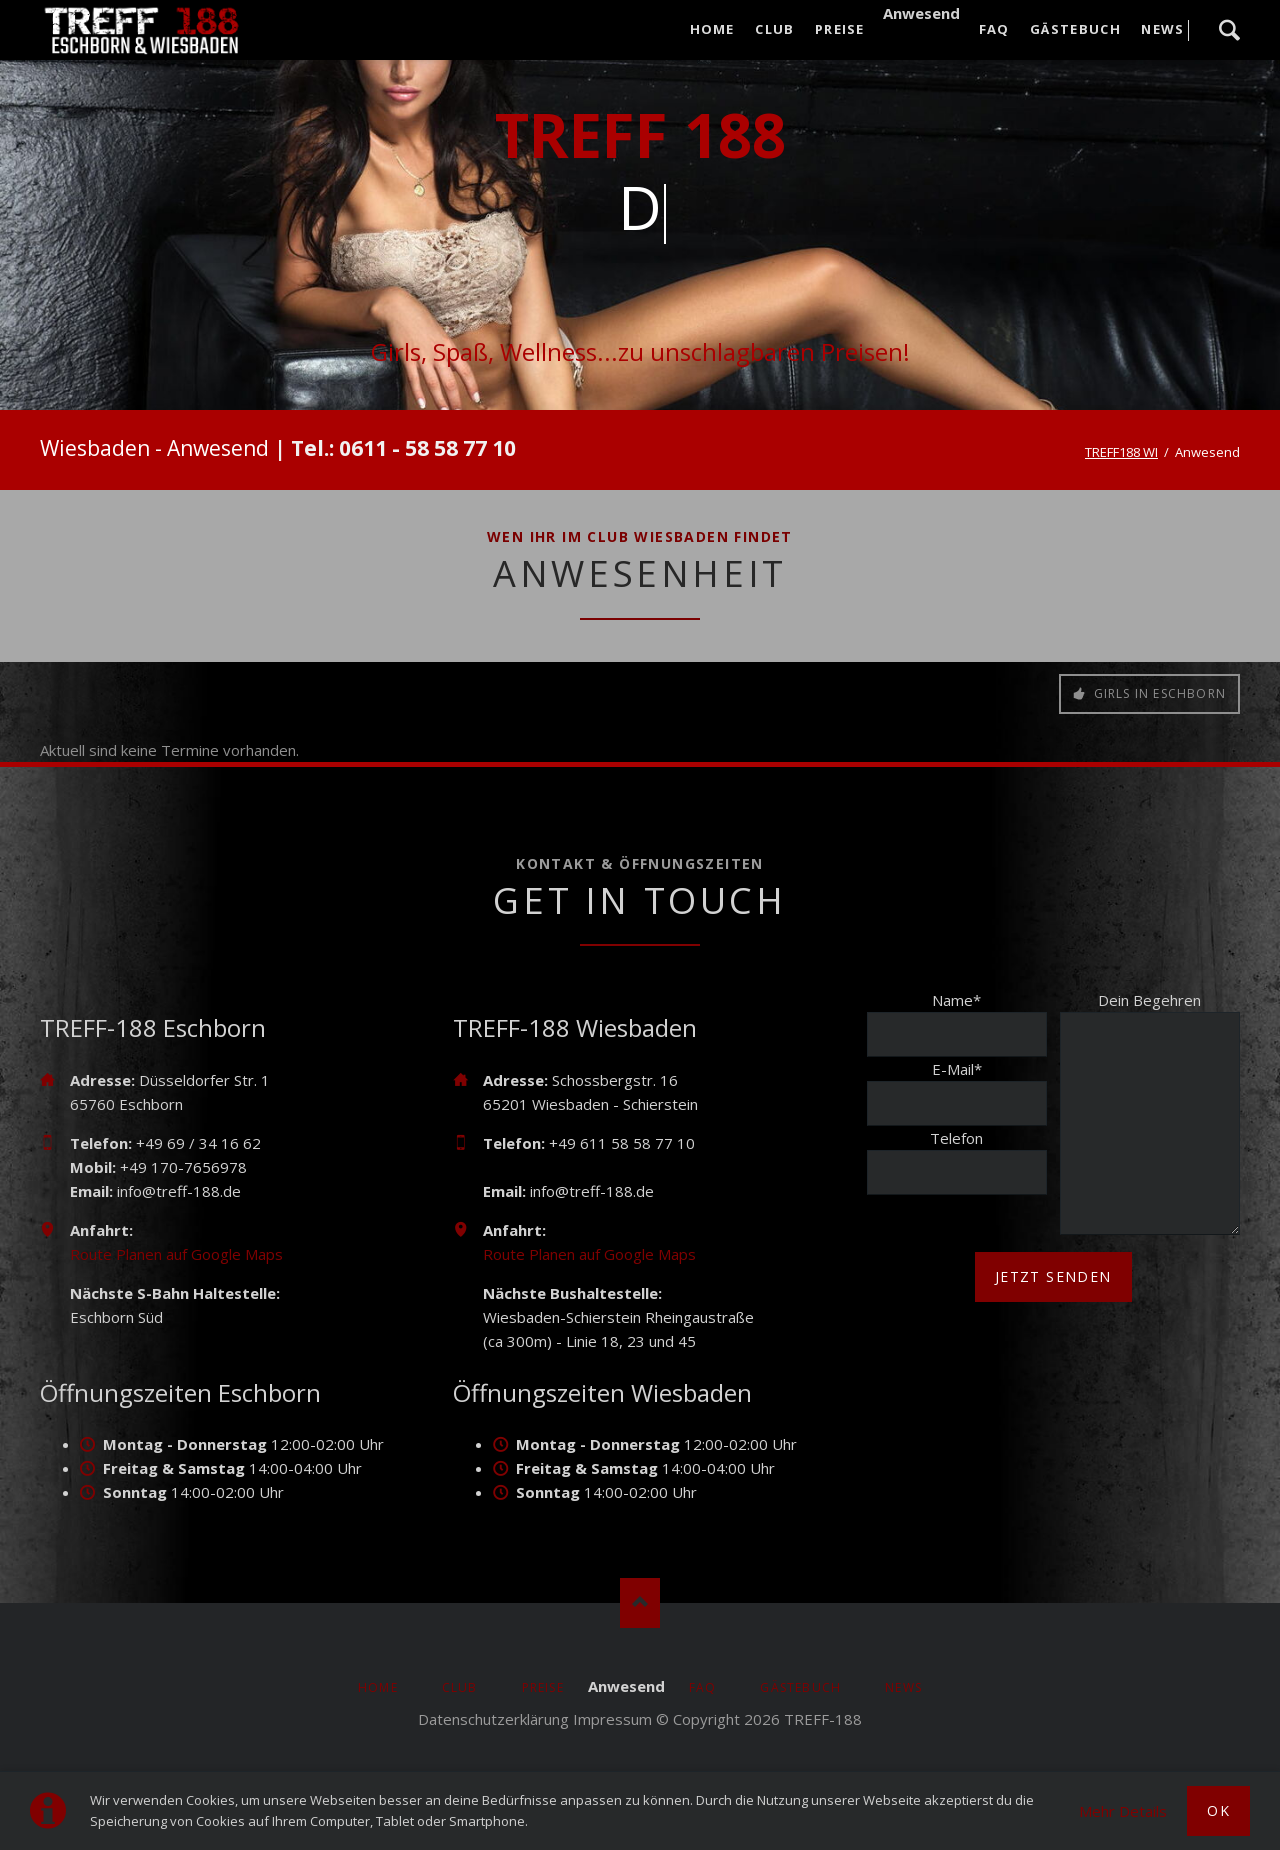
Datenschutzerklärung (493, 1719)
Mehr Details (1123, 1811)
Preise (543, 1687)
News (903, 1687)
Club (460, 1687)
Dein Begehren (1149, 1000)
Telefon (956, 1138)
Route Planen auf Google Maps (176, 1254)
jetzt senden (1053, 1276)
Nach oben (640, 1603)
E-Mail (957, 1069)
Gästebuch (800, 1687)
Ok (1218, 1810)
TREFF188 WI (1121, 452)
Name (956, 1000)
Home (378, 1687)
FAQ (703, 1687)
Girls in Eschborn (1157, 693)
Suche (1229, 30)
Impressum (612, 1719)
